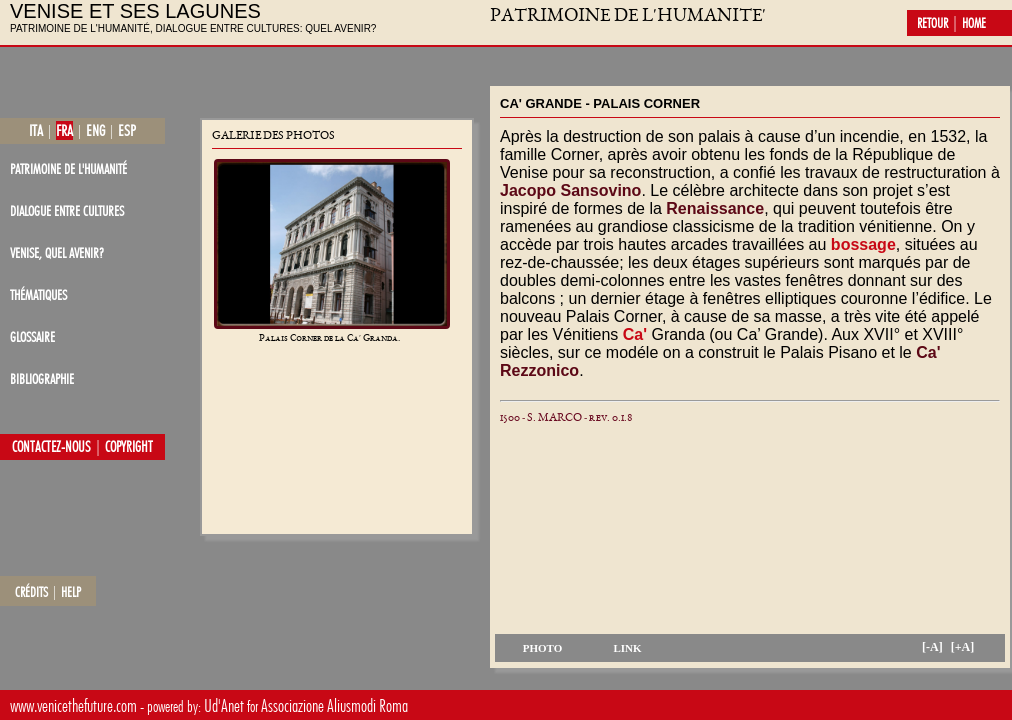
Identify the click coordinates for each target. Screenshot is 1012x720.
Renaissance (715, 208)
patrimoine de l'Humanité (68, 168)
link (627, 648)
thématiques (38, 294)
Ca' (635, 334)
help (71, 592)
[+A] (963, 647)
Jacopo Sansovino (570, 190)
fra (64, 130)
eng (95, 130)
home (974, 23)
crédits (31, 592)
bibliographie (42, 378)
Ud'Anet (224, 705)
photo (543, 648)
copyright (129, 447)
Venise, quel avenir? (57, 252)
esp (127, 130)
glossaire (32, 336)
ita (36, 130)
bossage (863, 244)
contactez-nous (51, 447)
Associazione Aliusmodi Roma (334, 705)
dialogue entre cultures (67, 210)
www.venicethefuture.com (73, 705)
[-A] (932, 647)
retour (932, 23)
